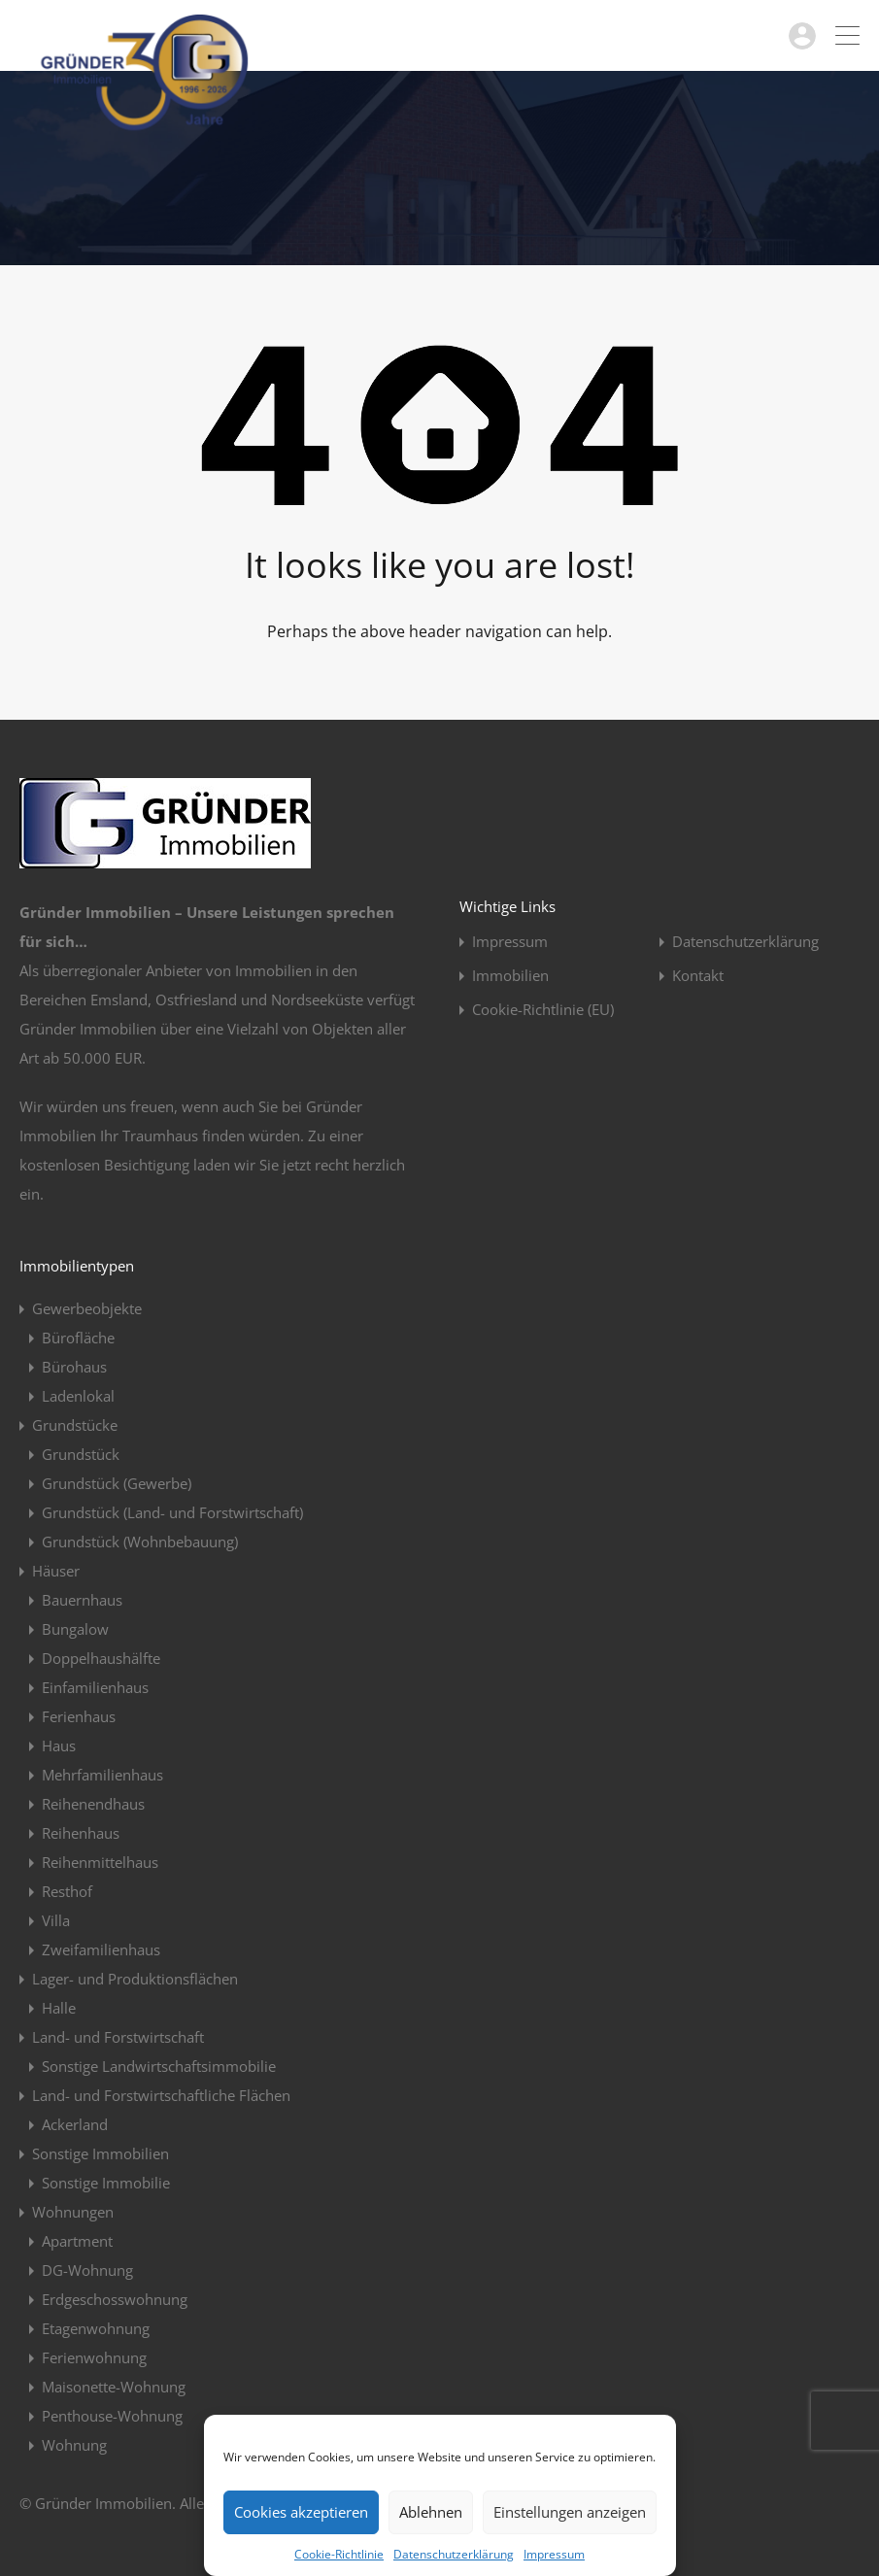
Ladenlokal (78, 1396)
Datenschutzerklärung (453, 2554)
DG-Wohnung (87, 2270)
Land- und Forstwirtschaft (118, 2037)
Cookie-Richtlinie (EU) (543, 1009)
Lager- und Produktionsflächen (135, 1978)
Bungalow (75, 1629)
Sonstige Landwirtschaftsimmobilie (159, 2066)
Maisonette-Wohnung (114, 2386)
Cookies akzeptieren (301, 2512)
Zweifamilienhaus (101, 1949)
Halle (59, 2007)
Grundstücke (75, 1425)
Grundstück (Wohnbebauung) (140, 1541)
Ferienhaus (79, 1716)
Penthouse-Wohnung (112, 2415)
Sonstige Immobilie (106, 2182)
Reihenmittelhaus (100, 1862)
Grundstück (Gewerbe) (116, 1483)
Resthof (67, 1891)
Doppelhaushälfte (101, 1658)
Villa (56, 1920)
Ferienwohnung (94, 2357)
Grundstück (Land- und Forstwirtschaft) (172, 1512)
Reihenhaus (80, 1833)
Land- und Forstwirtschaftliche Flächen (161, 2095)
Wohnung (74, 2445)
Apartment (77, 2241)
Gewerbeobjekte (87, 1308)
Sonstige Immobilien (100, 2153)
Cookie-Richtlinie (339, 2554)
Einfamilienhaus (95, 1687)
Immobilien (510, 975)
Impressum (554, 2554)
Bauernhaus (82, 1600)
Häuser (56, 1570)
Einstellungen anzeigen (569, 2512)
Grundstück (80, 1454)
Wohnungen (73, 2211)
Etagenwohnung (96, 2328)
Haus (59, 1745)
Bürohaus (74, 1366)
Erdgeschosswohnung (114, 2299)
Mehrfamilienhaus (102, 1774)
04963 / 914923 (725, 35)
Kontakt (698, 975)
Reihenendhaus (93, 1803)
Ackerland (75, 2124)
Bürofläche (78, 1337)
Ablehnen (430, 2512)
